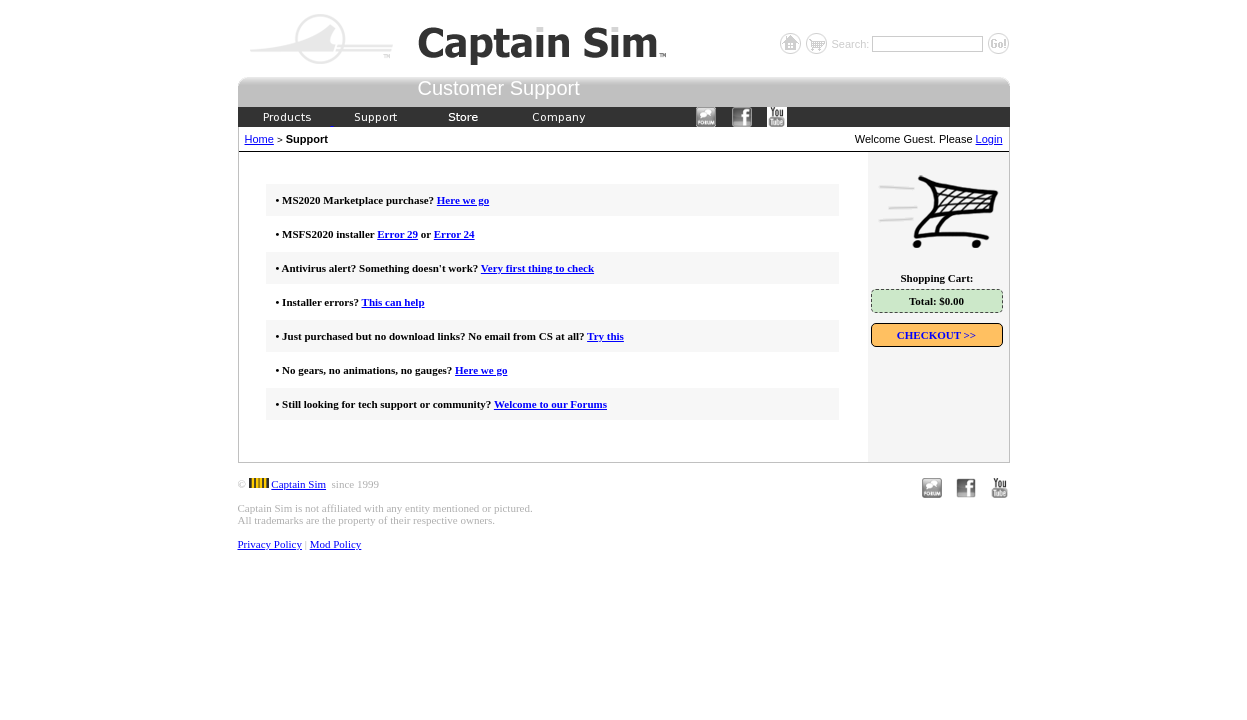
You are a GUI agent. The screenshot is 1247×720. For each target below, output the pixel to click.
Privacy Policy (270, 544)
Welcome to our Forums (550, 404)
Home (259, 139)
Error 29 (397, 234)
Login (989, 139)
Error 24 (454, 234)
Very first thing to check (537, 268)
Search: (851, 44)
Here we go (463, 200)
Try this (605, 336)
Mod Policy (336, 544)
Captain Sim (298, 484)
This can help (393, 302)
